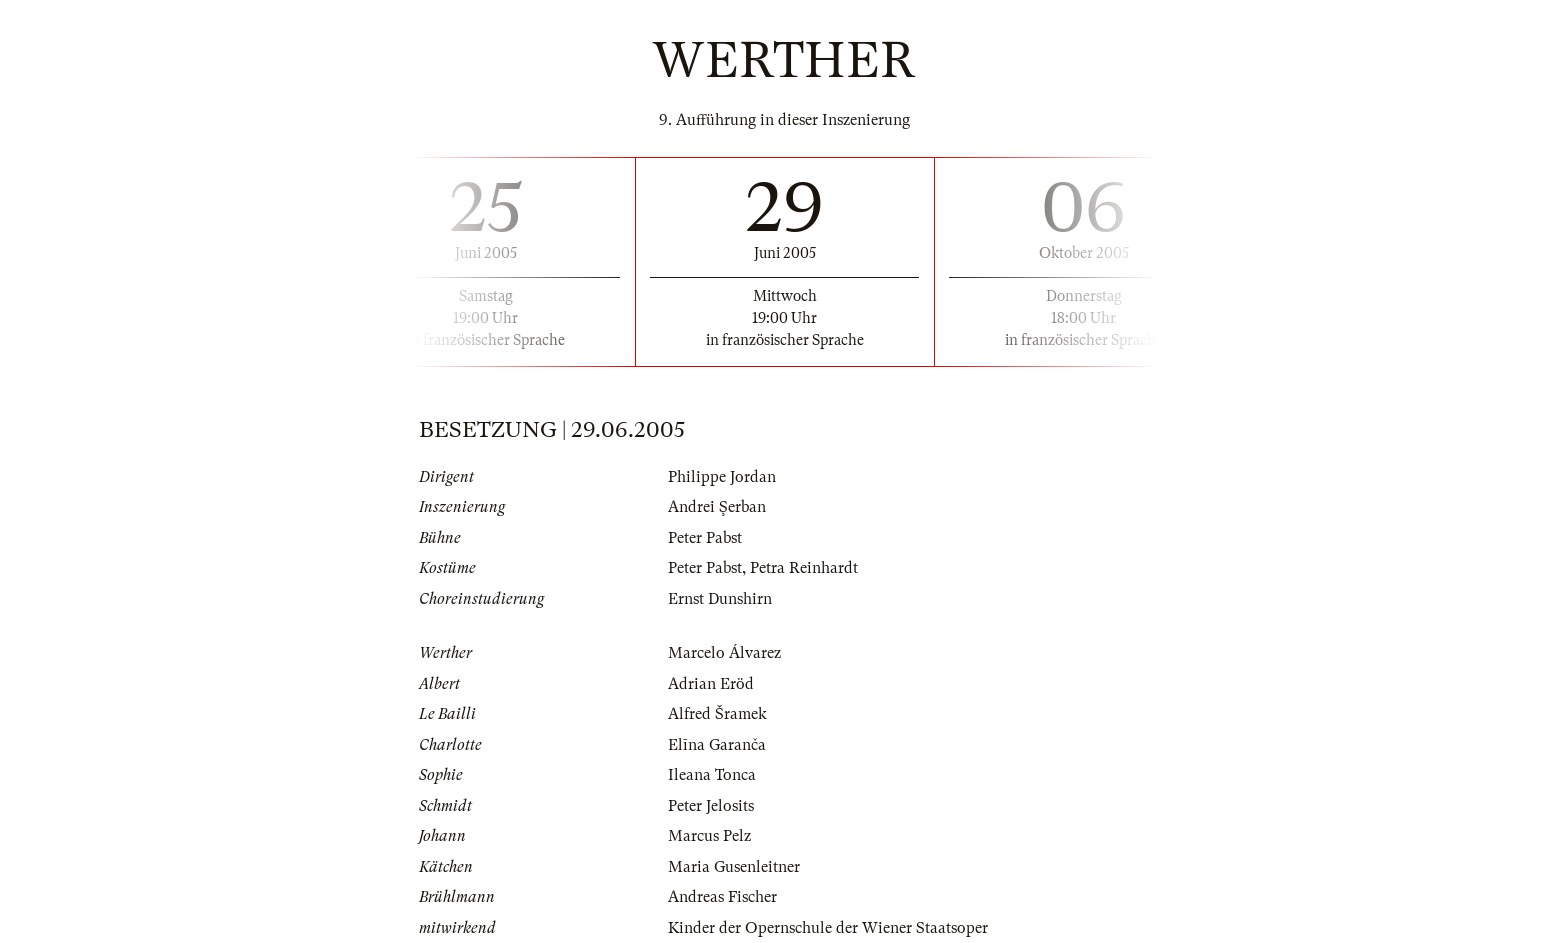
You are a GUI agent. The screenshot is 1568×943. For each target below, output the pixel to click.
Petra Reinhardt (804, 568)
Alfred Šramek (717, 714)
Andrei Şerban (717, 507)
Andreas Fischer (722, 897)
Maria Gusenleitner (734, 867)
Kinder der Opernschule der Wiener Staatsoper (828, 928)
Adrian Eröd (711, 684)
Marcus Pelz (709, 836)
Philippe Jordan (722, 477)
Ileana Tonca (712, 775)
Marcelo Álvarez (724, 653)
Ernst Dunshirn (720, 599)
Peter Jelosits (711, 806)
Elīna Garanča (717, 745)
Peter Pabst (705, 538)
